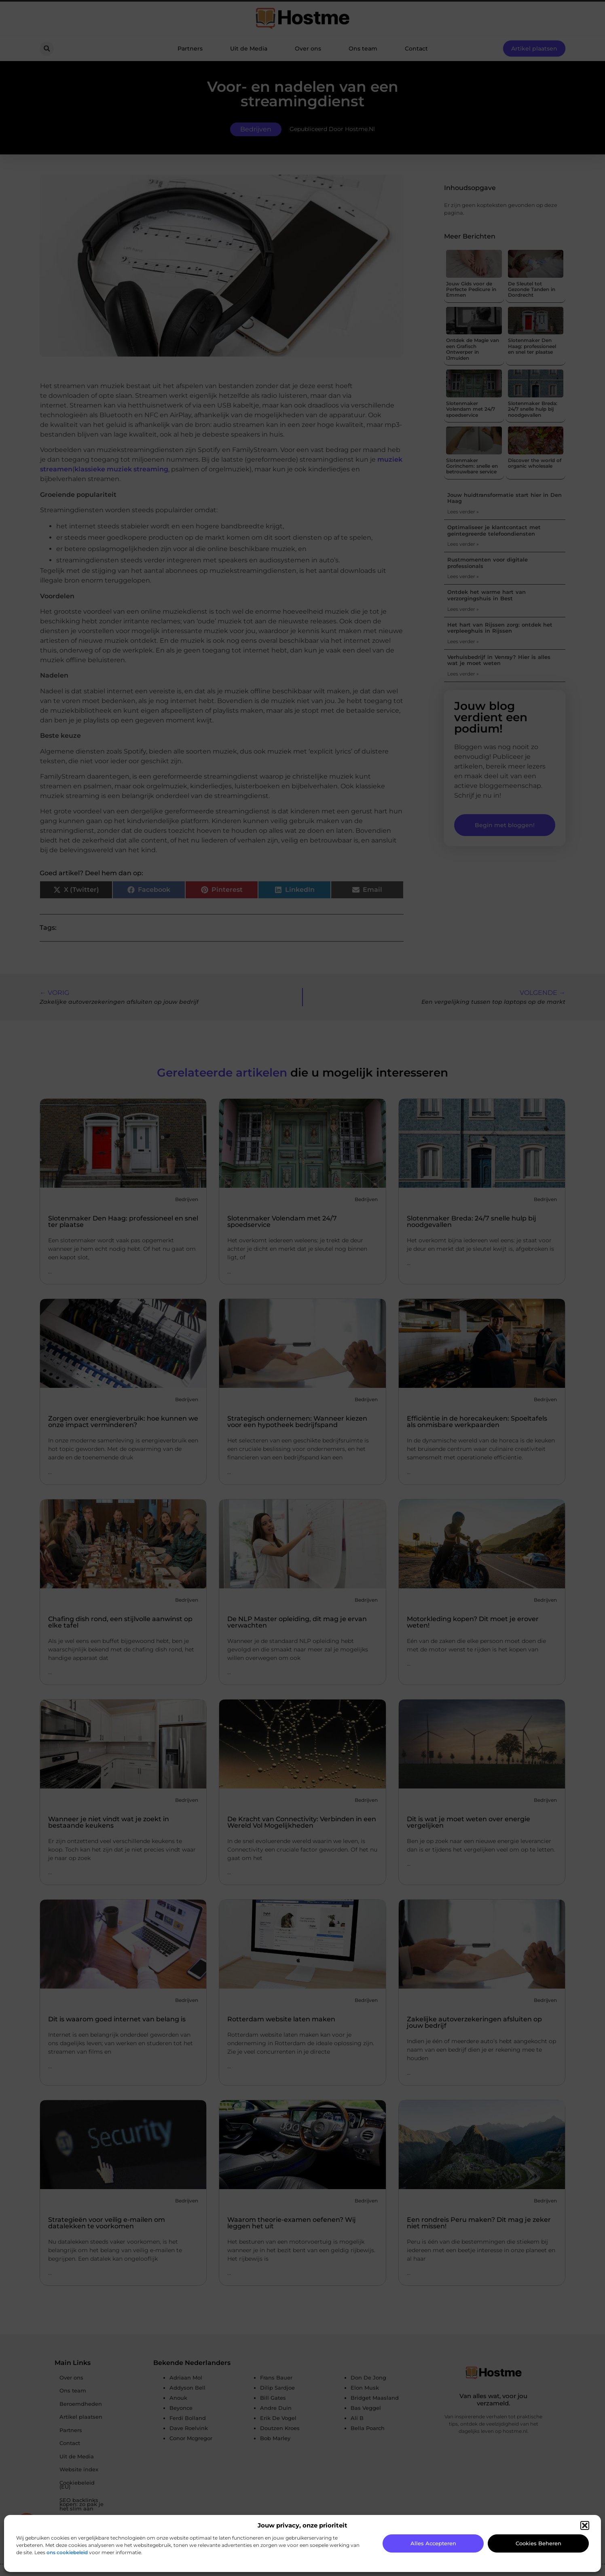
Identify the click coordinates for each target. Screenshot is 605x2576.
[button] (585, 2525)
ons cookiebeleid (67, 2552)
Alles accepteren (433, 2543)
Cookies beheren (538, 2543)
